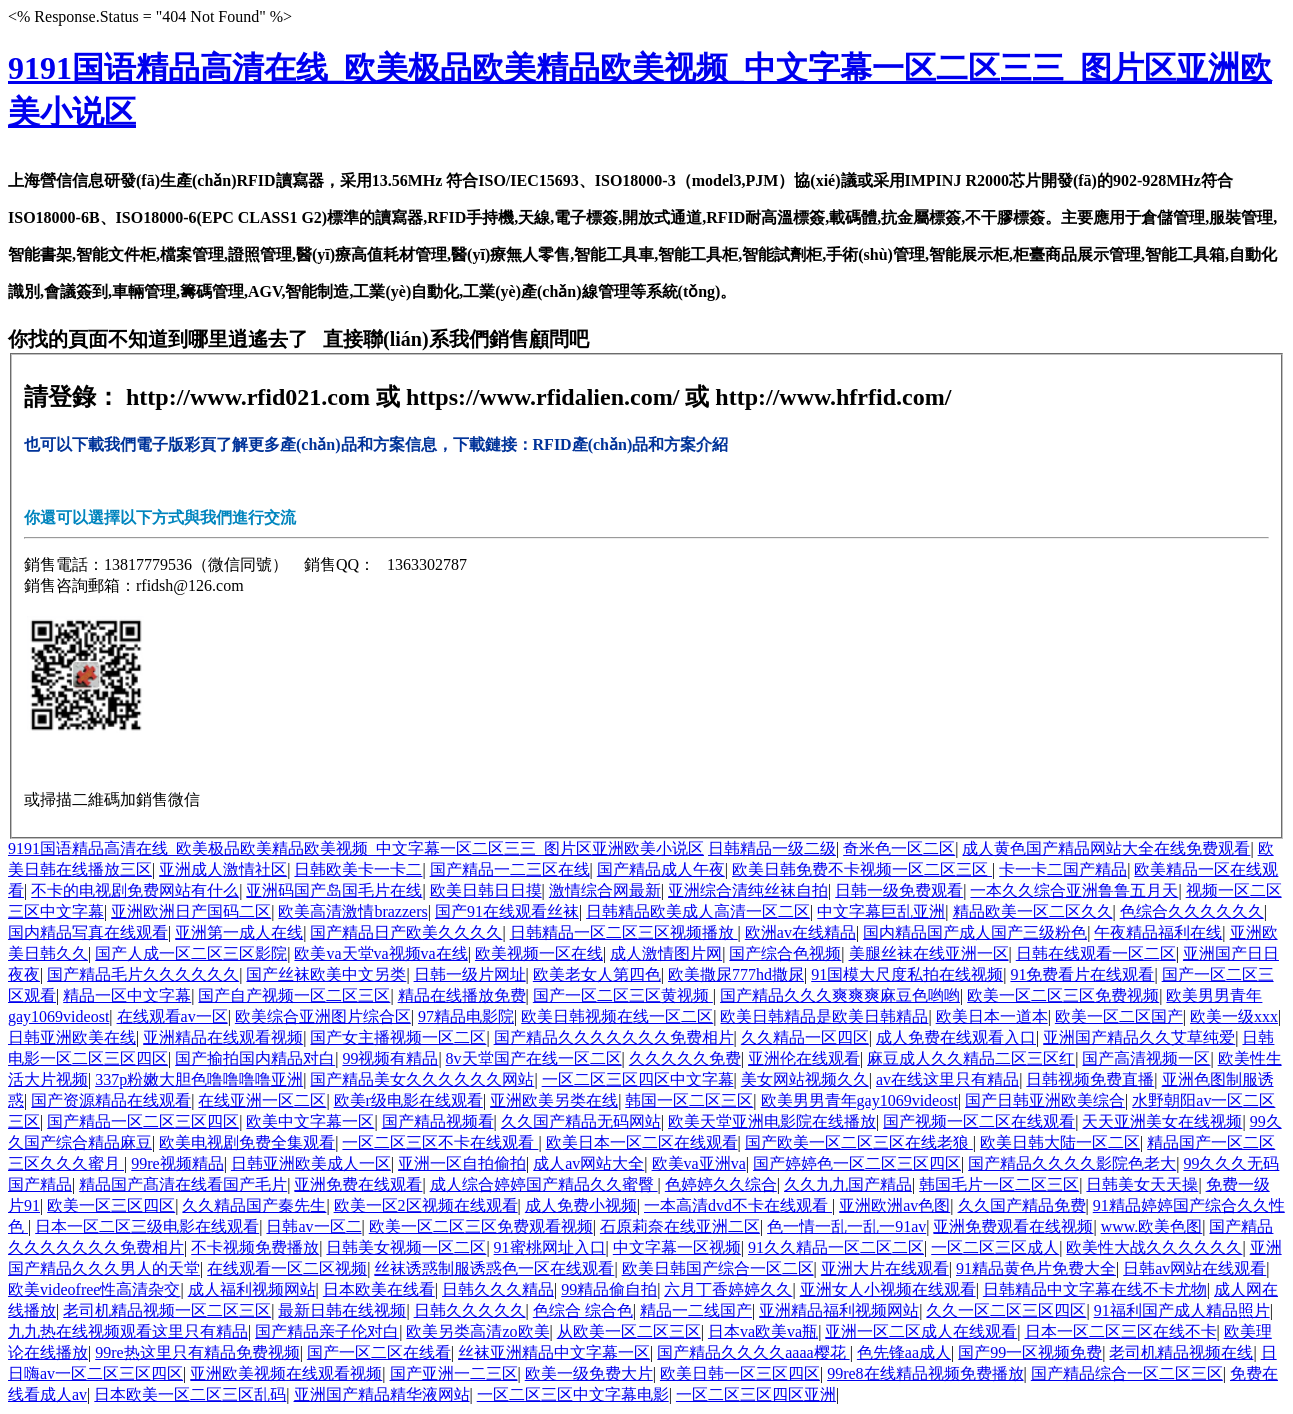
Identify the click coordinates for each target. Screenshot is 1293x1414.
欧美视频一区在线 (539, 953)
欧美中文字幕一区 (310, 1121)
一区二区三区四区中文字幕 (638, 1079)
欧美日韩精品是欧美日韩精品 (824, 1016)
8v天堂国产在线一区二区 (534, 1058)
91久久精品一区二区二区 (836, 1247)
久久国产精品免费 (1022, 1205)
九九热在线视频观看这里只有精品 (128, 1331)
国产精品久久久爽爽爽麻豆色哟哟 (840, 995)
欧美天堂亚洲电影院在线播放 (772, 1121)
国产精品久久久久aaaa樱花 (753, 1352)
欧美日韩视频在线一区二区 (617, 1016)
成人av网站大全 (588, 1163)
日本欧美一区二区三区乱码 (190, 1394)
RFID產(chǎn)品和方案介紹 (631, 444)
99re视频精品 (177, 1163)
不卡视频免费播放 (255, 1247)
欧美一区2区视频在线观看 (426, 1205)
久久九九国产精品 (848, 1184)
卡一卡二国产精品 (1063, 869)
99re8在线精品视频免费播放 (925, 1373)
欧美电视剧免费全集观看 (247, 1142)
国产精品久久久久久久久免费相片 (614, 1037)
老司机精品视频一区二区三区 (167, 1310)
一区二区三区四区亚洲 (756, 1394)
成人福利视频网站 (252, 1289)
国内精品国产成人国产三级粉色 (975, 932)
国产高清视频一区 (1146, 1058)
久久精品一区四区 (805, 1037)
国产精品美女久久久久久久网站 (422, 1079)
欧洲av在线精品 (800, 932)
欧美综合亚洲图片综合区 (323, 1016)
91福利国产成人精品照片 (1182, 1310)
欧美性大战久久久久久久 (1154, 1247)
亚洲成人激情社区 (223, 869)
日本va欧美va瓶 (763, 1331)
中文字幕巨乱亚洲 (881, 911)
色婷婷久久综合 (721, 1184)
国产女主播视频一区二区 (398, 1037)
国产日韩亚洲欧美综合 (1045, 1100)
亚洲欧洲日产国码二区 (191, 911)
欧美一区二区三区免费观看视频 (481, 1226)
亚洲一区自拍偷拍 (462, 1163)
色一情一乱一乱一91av (846, 1226)
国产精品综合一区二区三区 (1127, 1373)
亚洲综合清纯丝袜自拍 (748, 890)
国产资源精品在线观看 (111, 1100)
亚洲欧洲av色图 (894, 1205)
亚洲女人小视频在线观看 (888, 1289)
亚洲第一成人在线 (239, 932)
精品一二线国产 (696, 1310)
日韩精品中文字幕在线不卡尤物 (1095, 1289)
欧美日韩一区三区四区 (740, 1373)
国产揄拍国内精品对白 (255, 1058)
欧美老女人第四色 (597, 974)
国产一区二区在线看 (379, 1352)
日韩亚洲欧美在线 (72, 1037)
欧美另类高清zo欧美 (477, 1331)
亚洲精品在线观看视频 (223, 1037)
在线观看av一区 (172, 1016)
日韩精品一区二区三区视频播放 (624, 932)
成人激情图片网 (666, 953)
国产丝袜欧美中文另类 (326, 974)
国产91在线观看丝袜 (507, 911)
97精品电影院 (466, 1016)
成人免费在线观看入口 (956, 1037)
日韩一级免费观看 (899, 890)
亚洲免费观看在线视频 (1013, 1226)
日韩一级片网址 (470, 974)
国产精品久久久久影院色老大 (1072, 1163)
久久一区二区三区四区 (1006, 1310)
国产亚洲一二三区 (454, 1373)
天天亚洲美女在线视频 (1162, 1121)
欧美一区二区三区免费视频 (1063, 995)
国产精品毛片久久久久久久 (143, 974)
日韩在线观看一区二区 (1096, 953)
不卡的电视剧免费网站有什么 (135, 890)
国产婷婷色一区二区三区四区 (857, 1163)
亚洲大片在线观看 (885, 1268)
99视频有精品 (390, 1058)
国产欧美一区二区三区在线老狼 (859, 1142)
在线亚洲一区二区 (262, 1100)
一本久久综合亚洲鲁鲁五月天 (1074, 890)
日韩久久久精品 (498, 1289)
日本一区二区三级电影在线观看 (147, 1226)
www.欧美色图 (1152, 1226)
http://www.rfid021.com (248, 397)
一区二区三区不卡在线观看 (440, 1142)
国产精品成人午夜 (661, 869)
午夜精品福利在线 (1158, 932)
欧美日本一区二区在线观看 (642, 1142)
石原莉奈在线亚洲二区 (680, 1226)
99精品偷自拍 (609, 1289)
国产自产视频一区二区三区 (294, 995)
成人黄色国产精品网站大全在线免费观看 (1106, 848)
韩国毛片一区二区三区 (999, 1184)
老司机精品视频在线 (1181, 1352)
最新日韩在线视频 (342, 1310)
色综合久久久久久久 (1192, 911)
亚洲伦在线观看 (804, 1058)
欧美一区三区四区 (111, 1205)
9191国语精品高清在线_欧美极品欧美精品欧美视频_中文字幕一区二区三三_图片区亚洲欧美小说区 (356, 848)
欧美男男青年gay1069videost (859, 1100)
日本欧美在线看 (379, 1289)
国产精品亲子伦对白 (327, 1331)
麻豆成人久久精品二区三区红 (971, 1058)
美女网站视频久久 (805, 1079)
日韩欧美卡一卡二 (358, 869)
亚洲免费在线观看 (358, 1184)
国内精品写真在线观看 (88, 932)
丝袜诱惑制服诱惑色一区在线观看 (494, 1268)
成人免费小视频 (581, 1205)
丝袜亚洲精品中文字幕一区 (554, 1352)
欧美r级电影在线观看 (408, 1100)
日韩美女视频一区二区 (406, 1247)
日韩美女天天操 (1142, 1184)
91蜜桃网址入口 (550, 1247)
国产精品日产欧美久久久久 (406, 932)
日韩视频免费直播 (1090, 1079)
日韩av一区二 (313, 1226)
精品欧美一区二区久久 (1033, 911)
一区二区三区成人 (995, 1247)
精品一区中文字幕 (127, 995)
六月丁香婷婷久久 (728, 1289)
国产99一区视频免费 (1030, 1352)
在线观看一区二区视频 (287, 1268)
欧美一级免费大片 (589, 1373)
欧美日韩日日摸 (486, 890)
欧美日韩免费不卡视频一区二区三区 (862, 869)
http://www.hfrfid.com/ (833, 397)
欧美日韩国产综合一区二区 (718, 1268)
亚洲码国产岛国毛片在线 (334, 890)
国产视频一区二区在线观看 (979, 1121)
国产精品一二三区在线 (510, 869)
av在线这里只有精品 (947, 1079)
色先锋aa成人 (904, 1352)
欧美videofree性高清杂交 (94, 1289)
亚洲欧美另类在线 (554, 1100)
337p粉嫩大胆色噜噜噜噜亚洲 (199, 1079)
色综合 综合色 (583, 1310)
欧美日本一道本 (992, 1016)
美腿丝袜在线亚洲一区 (929, 953)
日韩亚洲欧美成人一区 (311, 1163)
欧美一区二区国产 (1119, 1016)
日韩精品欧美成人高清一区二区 (698, 911)
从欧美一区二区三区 (629, 1331)
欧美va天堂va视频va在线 (380, 953)
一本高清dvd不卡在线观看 (738, 1205)
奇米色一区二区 (899, 848)
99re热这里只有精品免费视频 (197, 1352)
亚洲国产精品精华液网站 (382, 1394)
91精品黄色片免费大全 (1036, 1268)
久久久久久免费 (685, 1058)
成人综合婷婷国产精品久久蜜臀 (544, 1184)
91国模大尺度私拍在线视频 (907, 974)
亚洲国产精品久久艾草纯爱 (1139, 1037)
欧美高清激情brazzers (352, 911)
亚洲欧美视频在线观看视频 (286, 1373)
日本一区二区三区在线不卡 (1121, 1331)
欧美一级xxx (1234, 1016)
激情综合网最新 (605, 890)
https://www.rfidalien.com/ (545, 397)
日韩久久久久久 (470, 1310)
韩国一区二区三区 (689, 1100)
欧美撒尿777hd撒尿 (736, 974)
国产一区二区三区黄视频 (623, 995)
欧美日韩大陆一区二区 (1060, 1142)
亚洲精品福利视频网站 (839, 1310)
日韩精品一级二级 (772, 848)
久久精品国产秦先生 (254, 1205)
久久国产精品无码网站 (581, 1121)
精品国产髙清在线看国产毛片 (183, 1184)
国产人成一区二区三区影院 (191, 953)
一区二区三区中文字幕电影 (573, 1394)
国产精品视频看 (438, 1121)
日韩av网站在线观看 (1194, 1268)
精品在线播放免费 (462, 995)
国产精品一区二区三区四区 (143, 1121)
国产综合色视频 (785, 953)
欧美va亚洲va (699, 1163)
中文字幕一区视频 (677, 1247)
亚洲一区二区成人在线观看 (921, 1331)
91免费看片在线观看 (1082, 974)
